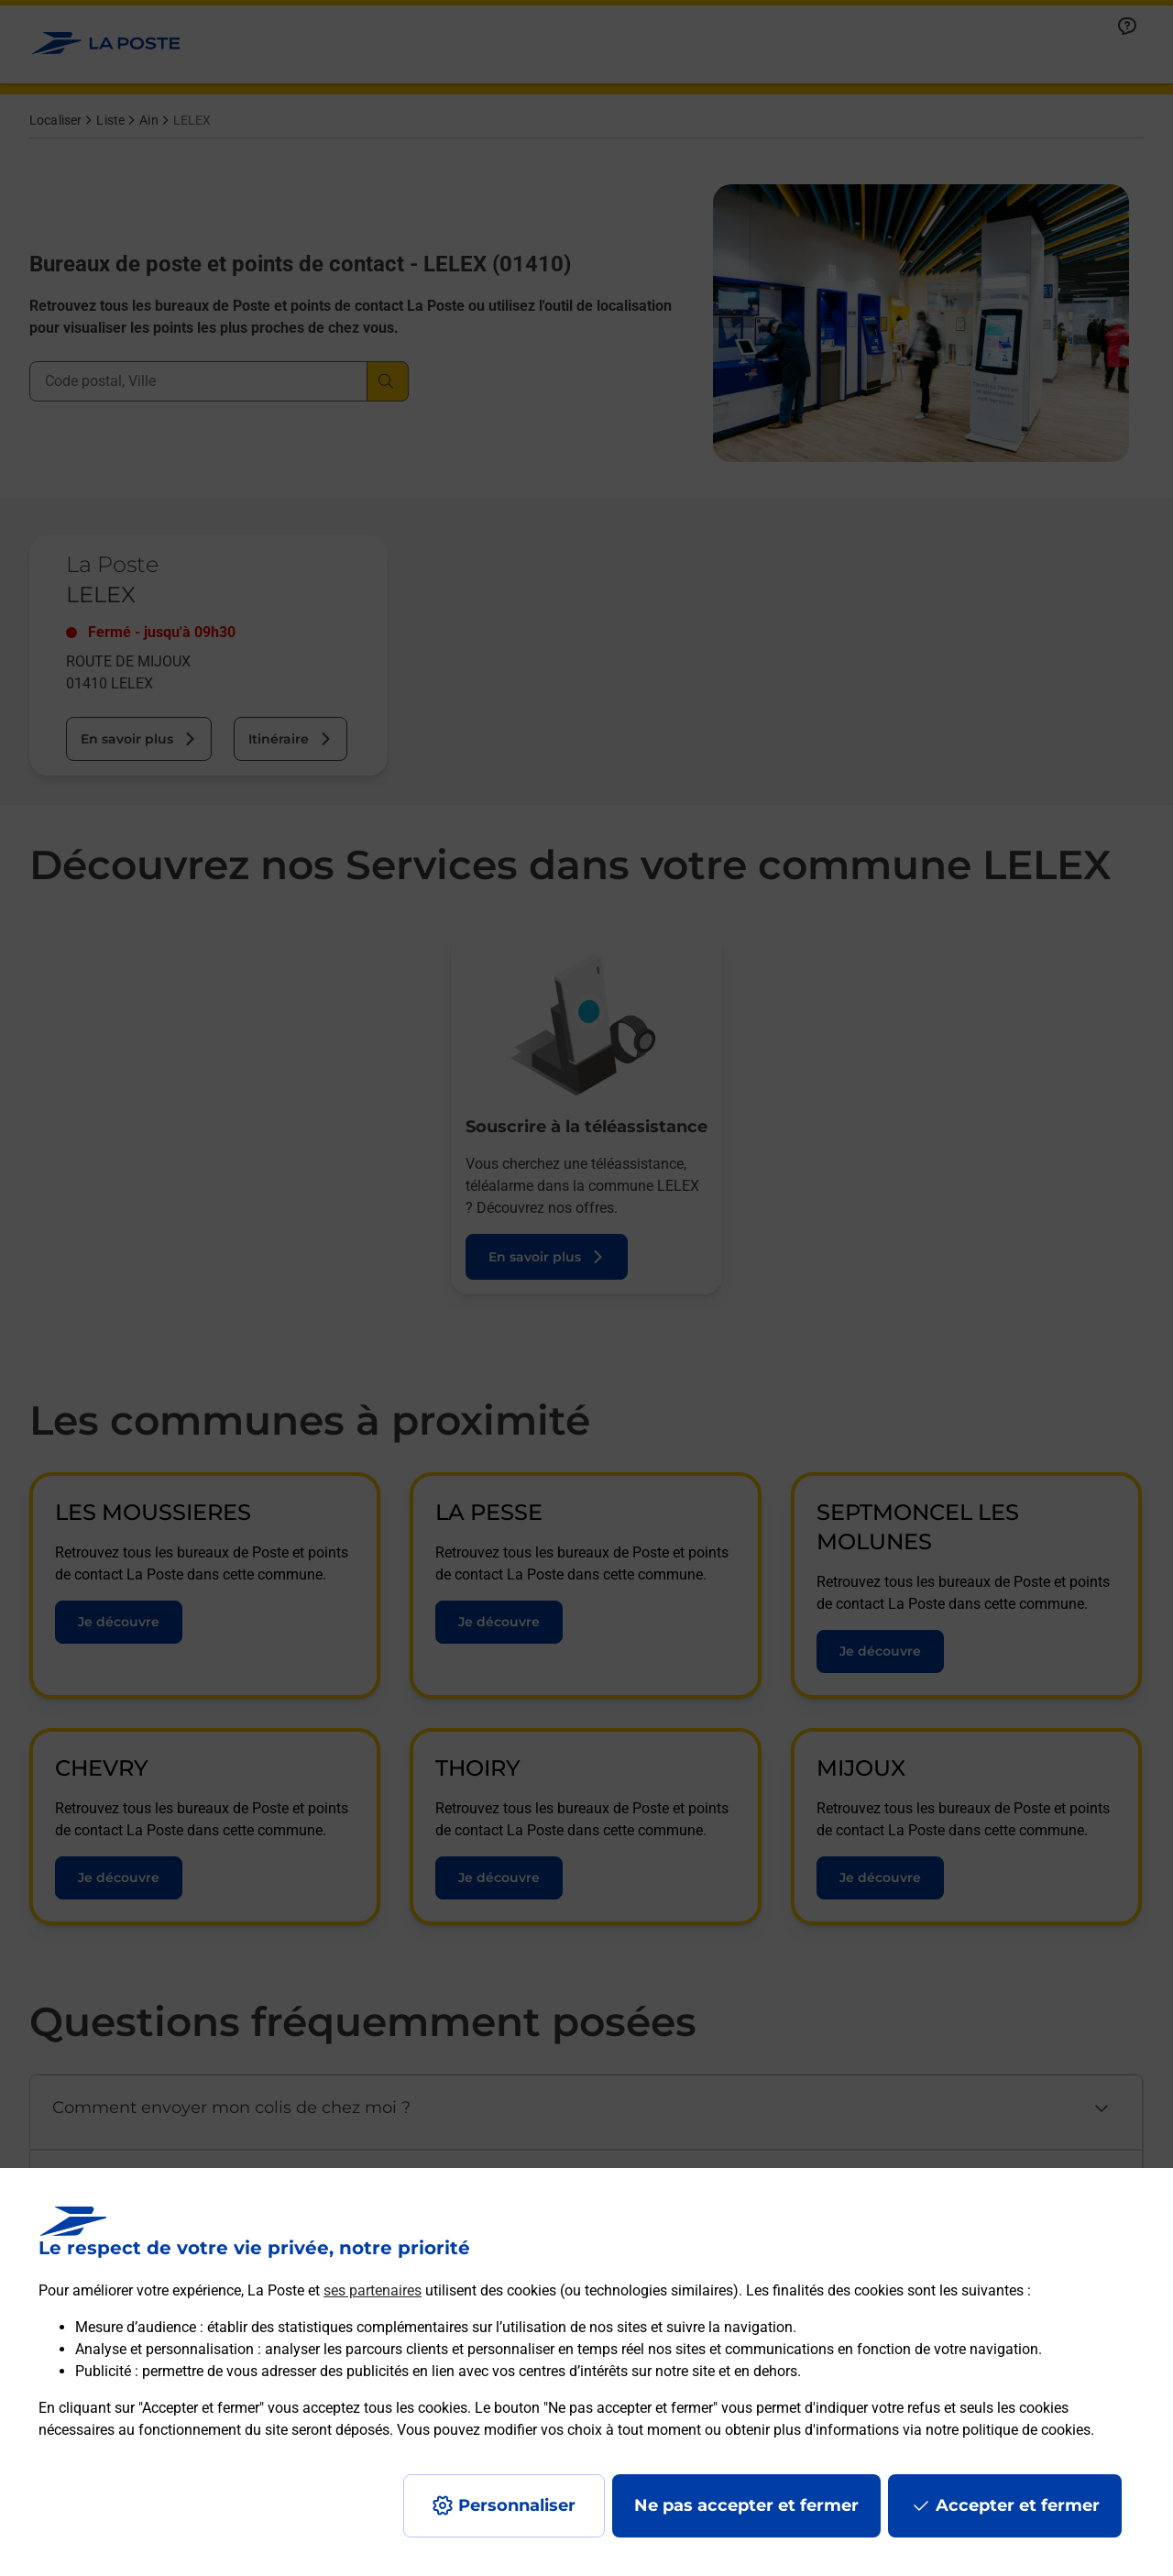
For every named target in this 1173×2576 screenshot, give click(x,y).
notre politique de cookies (1008, 2429)
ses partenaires (372, 2290)
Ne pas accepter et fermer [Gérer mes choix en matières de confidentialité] (746, 2505)
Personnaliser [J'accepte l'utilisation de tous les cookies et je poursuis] (517, 2505)
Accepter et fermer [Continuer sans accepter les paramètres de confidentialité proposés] (1018, 2505)
